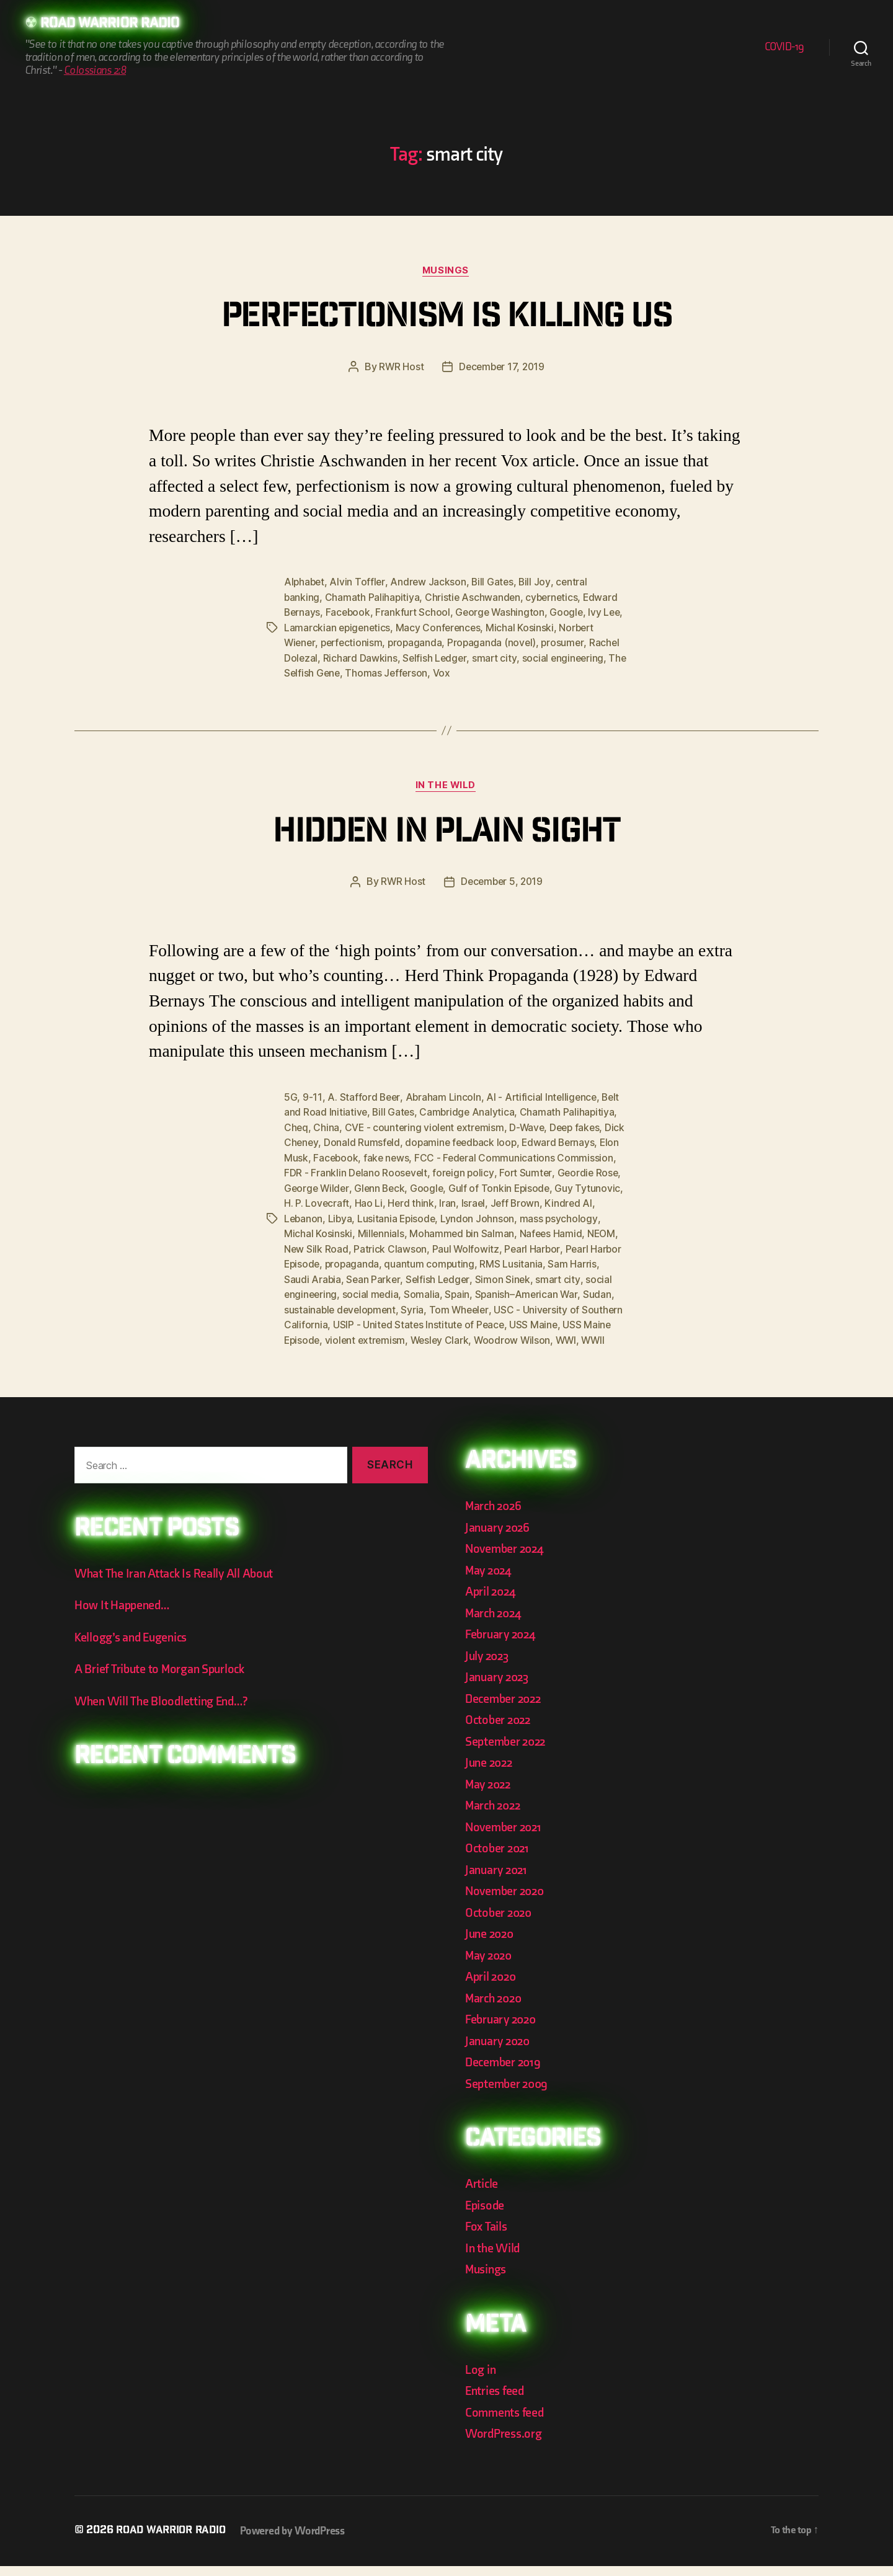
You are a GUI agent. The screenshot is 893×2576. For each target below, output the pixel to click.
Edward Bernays (585, 1141)
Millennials (438, 1231)
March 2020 (495, 2008)
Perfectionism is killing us (446, 319)
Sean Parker (473, 1275)
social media (481, 1290)
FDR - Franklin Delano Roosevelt (418, 1171)
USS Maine (394, 1335)
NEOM (332, 1246)
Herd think (482, 1201)
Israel (545, 1201)
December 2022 (505, 1709)
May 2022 (489, 1794)
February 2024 (502, 1644)
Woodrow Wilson (388, 1350)
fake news (409, 1156)
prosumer (568, 643)
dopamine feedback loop (486, 1141)
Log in (481, 2379)
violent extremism (558, 1335)
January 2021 (498, 1880)
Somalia (533, 1290)
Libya (394, 1216)
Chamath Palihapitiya (373, 598)
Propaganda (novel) (497, 643)
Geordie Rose (315, 1186)
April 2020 (492, 1986)
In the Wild (446, 785)
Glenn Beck (450, 1186)
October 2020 (500, 1922)
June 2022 (490, 1772)
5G (290, 1097)
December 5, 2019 (502, 882)
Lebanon (357, 1216)
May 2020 (490, 1965)
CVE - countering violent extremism (426, 1127)
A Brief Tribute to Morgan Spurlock (163, 1679)
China (327, 1127)
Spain (569, 1290)
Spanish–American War (336, 1305)
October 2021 (498, 1858)
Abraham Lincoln (444, 1097)
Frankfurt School (415, 613)
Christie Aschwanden (474, 598)
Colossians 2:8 (95, 71)
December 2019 (504, 2072)
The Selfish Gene (323, 673)
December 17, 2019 (502, 368)
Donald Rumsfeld (385, 1141)
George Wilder (385, 1186)
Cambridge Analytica (469, 1112)
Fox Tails (487, 2236)
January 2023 (499, 1687)
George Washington (503, 613)
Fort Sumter (589, 1171)
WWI (443, 1350)
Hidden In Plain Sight (446, 833)
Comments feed (506, 2422)
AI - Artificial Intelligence (543, 1097)
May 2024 (490, 1580)
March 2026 (495, 1516)
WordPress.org (505, 2443)
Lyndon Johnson (534, 1216)
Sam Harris (353, 1275)
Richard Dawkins (361, 658)
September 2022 (507, 1751)
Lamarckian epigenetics (361, 628)
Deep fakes (580, 1127)
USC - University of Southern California (416, 1320)
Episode (486, 2215)
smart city (496, 658)
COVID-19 (784, 47)
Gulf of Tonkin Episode (571, 1186)
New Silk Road (385, 1246)
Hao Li (439, 1201)
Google (571, 613)
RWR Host (399, 368)
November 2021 (505, 1837)
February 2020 (503, 2029)
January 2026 (499, 1537)
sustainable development (484, 1305)
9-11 (312, 1097)
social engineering (565, 658)
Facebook (350, 613)
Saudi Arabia (412, 1275)
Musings (446, 271)
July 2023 (488, 1666)
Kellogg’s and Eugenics (134, 1647)
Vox (464, 673)
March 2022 (494, 1815)
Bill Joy (538, 583)
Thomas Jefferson (409, 673)
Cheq (296, 1127)
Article (482, 2193)
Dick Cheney (312, 1141)
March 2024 (495, 1623)
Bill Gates (495, 583)
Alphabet (305, 583)
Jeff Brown (587, 1201)
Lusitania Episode (452, 1216)
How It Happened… (123, 1615)
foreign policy (526, 1171)
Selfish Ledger (435, 658)
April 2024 (491, 1601)
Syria (558, 1305)
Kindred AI (308, 1216)
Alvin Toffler (359, 583)
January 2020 (499, 2051)
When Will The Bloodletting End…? (164, 1711)
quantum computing (527, 1261)
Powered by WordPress (298, 2540)
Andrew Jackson (430, 583)
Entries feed (496, 2401)
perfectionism (354, 643)
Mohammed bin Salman (521, 1231)
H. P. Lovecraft (387, 1201)
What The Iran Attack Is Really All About (177, 1583)
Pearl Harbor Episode (368, 1261)
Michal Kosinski (546, 628)
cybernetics (555, 598)
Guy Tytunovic (317, 1201)
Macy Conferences (463, 628)
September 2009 (508, 2094)
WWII (472, 1350)
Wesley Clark (314, 1350)
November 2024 (506, 1558)
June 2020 (491, 1944)
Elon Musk (307, 1156)
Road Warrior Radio (114, 24)
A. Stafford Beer (364, 1097)
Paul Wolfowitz (535, 1246)
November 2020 (507, 1901)
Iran (519, 1201)
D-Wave (531, 1127)
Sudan (407, 1305)
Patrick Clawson (458, 1246)
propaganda (418, 643)
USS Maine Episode (468, 1335)
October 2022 (499, 1730)
